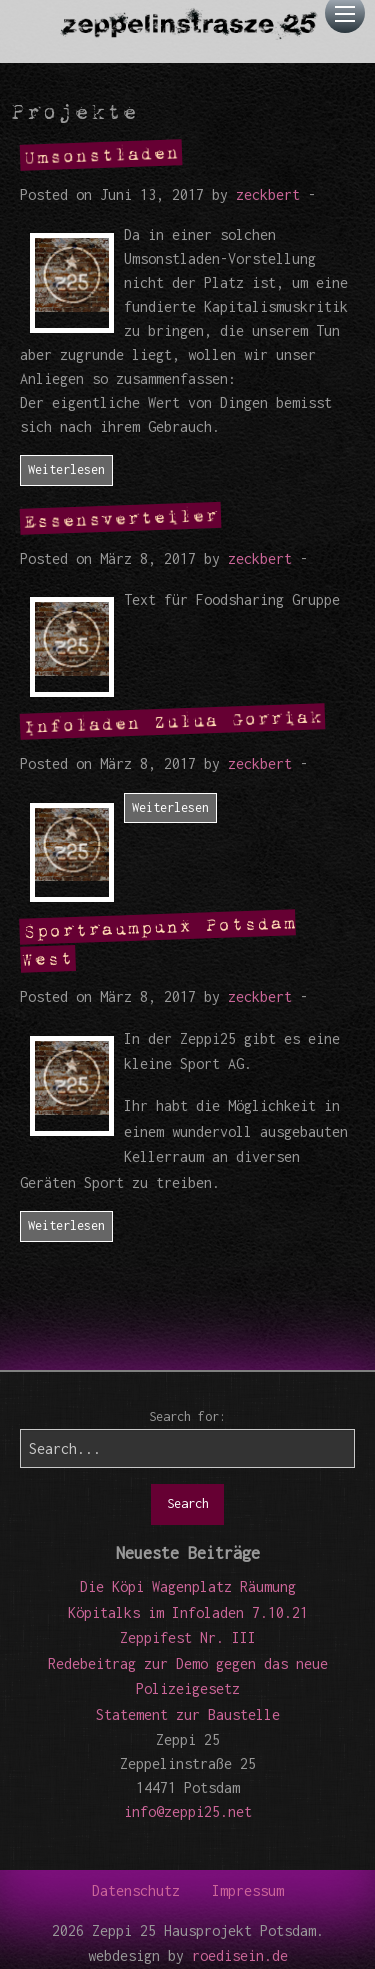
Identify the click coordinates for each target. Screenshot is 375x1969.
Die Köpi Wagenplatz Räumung (188, 1586)
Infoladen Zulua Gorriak (173, 721)
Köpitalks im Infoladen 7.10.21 (188, 1612)
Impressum (248, 1890)
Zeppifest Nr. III (188, 1637)
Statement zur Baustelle (188, 1714)
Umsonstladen (101, 154)
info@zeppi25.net (188, 1811)
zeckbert (268, 194)
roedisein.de (240, 1955)
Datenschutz (136, 1890)
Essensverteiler (121, 518)
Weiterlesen (66, 469)
